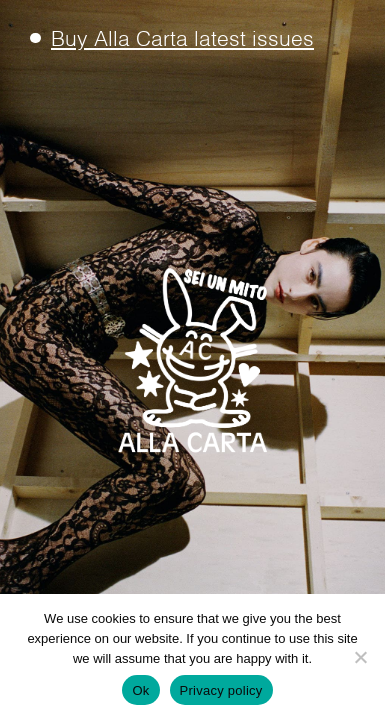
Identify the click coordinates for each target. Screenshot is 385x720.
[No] (360, 657)
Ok (140, 690)
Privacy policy (221, 690)
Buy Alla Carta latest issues (182, 40)
